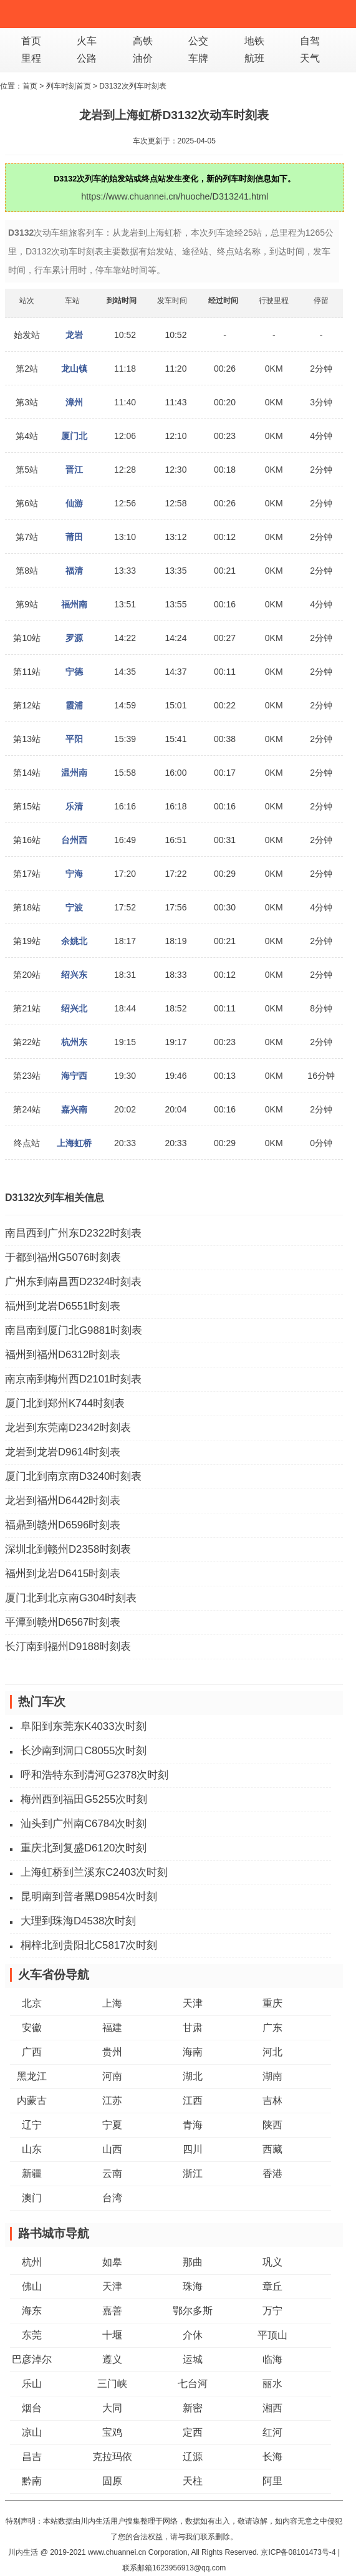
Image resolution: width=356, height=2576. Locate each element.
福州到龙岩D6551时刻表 (62, 1306)
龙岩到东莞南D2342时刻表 (68, 1428)
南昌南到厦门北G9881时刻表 (73, 1330)
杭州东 (74, 1042)
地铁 (254, 41)
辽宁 (32, 2125)
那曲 (193, 2262)
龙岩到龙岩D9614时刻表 (62, 1452)
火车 (87, 41)
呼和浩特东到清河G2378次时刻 (94, 1775)
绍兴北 (74, 1008)
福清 (74, 571)
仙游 (74, 503)
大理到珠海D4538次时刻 (78, 1921)
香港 (272, 2173)
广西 (32, 2052)
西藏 (272, 2149)
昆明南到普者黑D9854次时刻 (89, 1897)
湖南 (272, 2076)
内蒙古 (32, 2100)
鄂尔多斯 (193, 2310)
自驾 (310, 41)
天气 (310, 58)
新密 (193, 2408)
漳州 (74, 402)
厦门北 (74, 436)
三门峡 (112, 2383)
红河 (272, 2432)
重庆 (272, 2003)
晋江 (74, 470)
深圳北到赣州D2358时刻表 (68, 1549)
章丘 (272, 2286)
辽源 (193, 2456)
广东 (272, 2027)
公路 (87, 58)
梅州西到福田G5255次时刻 (84, 1799)
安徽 (32, 2027)
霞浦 (74, 705)
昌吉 (32, 2456)
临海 (272, 2359)
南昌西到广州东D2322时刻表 (73, 1233)
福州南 (74, 604)
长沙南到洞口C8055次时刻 (84, 1751)
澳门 (32, 2197)
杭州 (32, 2262)
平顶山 (272, 2335)
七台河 (193, 2383)
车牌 (198, 58)
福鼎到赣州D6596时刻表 (62, 1525)
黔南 (32, 2481)
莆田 (74, 537)
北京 (32, 2003)
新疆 (32, 2173)
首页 (31, 41)
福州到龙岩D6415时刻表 (62, 1574)
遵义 (112, 2359)
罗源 (74, 638)
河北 (272, 2052)
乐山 (32, 2383)
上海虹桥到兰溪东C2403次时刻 (94, 1872)
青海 (193, 2125)
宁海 (74, 874)
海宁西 (74, 1076)
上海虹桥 (74, 1143)
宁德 (74, 672)
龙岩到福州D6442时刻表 (62, 1501)
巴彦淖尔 (32, 2359)
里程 (31, 58)
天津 (193, 2003)
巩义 (272, 2262)
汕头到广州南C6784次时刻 (84, 1824)
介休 (193, 2335)
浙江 (193, 2173)
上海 (112, 2003)
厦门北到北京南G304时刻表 (71, 1598)
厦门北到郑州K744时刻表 (65, 1403)
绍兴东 (74, 975)
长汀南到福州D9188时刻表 (68, 1646)
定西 (193, 2432)
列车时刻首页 (68, 86)
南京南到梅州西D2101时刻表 (73, 1379)
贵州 (112, 2052)
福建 (112, 2027)
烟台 (32, 2408)
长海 (272, 2456)
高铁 (143, 41)
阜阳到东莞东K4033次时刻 (84, 1726)
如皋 (112, 2262)
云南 (112, 2173)
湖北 (193, 2076)
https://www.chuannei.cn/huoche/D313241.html (174, 196)
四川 (193, 2149)
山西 (112, 2149)
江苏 (112, 2100)
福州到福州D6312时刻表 (62, 1355)
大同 (112, 2408)
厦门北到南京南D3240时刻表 (73, 1476)
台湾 (112, 2197)
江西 (193, 2100)
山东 (32, 2149)
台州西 (74, 840)
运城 (193, 2359)
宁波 (74, 907)
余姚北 (74, 941)
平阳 (74, 739)
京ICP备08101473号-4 (298, 2552)
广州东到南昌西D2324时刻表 (73, 1282)
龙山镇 (74, 369)
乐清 (74, 806)
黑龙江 (32, 2076)
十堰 (112, 2335)
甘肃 (193, 2027)
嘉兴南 (74, 1109)
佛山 (32, 2286)
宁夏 (112, 2125)
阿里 (272, 2481)
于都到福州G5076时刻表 (63, 1257)
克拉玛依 (112, 2456)
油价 (143, 58)
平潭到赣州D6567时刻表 (62, 1622)
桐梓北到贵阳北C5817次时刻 (89, 1945)
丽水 (272, 2383)
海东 (32, 2310)
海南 (193, 2052)
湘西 (272, 2408)
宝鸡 (112, 2432)
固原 (112, 2481)
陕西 (272, 2125)
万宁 (272, 2310)
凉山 (32, 2432)
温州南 (74, 773)
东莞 (32, 2335)
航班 (254, 58)
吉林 (272, 2100)
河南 (112, 2076)
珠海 (193, 2286)
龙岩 (74, 335)
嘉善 (112, 2310)
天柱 (193, 2481)
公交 (198, 41)
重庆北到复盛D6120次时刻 (84, 1848)
